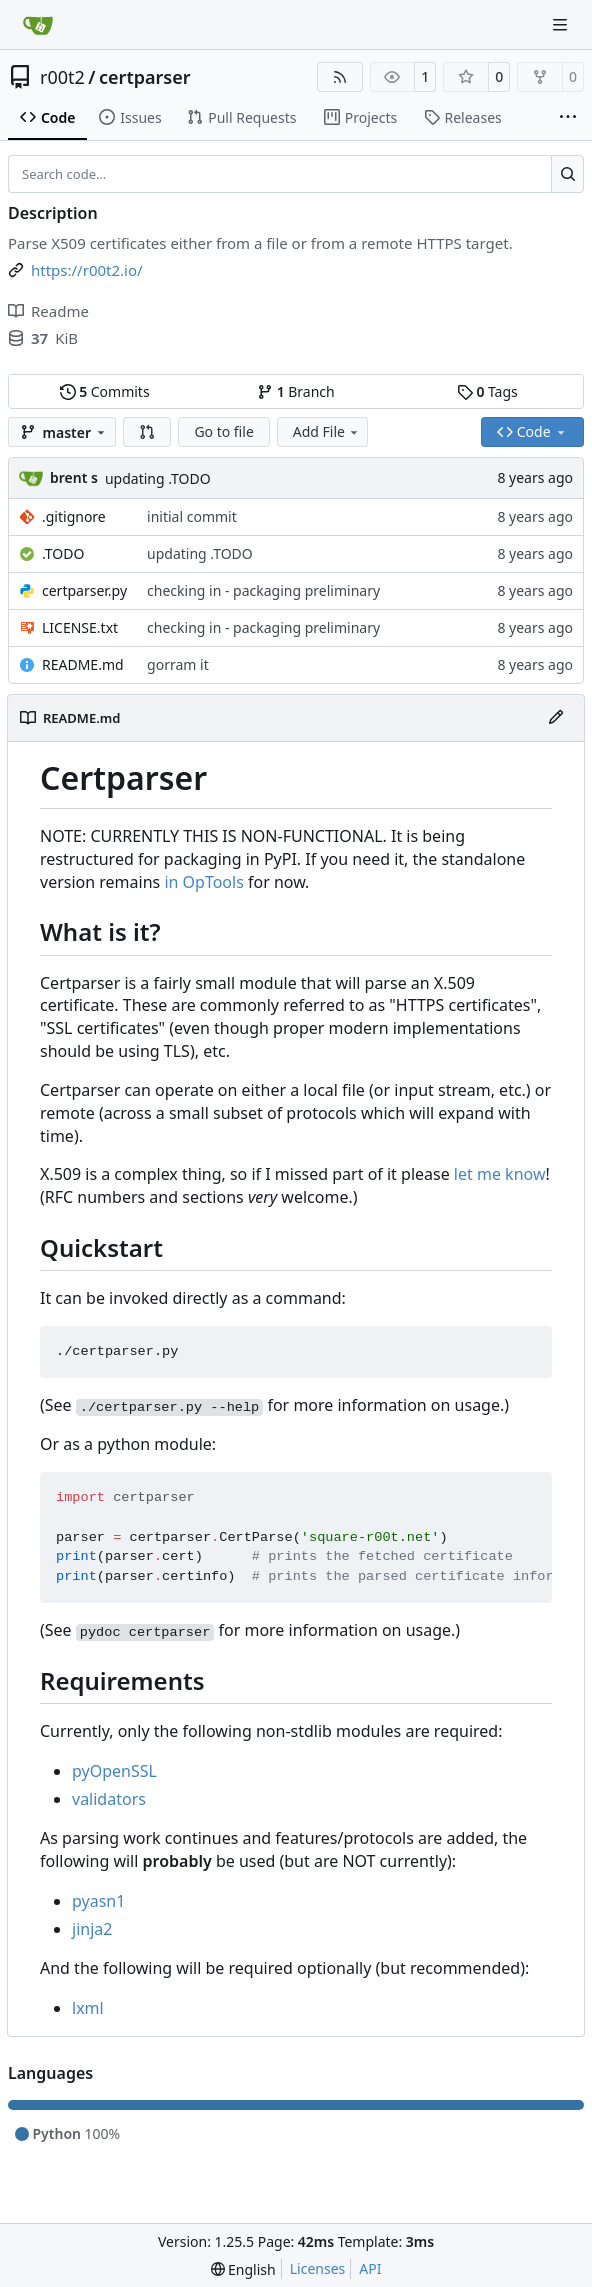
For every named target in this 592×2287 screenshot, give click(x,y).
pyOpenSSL (114, 1771)
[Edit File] (556, 718)
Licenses (318, 2268)
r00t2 (62, 77)
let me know (500, 1174)
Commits (105, 391)
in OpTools (203, 882)
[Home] (38, 25)
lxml (88, 2008)
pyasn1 (98, 1901)
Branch (296, 391)
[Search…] (567, 174)
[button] (147, 432)
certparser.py (84, 590)
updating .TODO (158, 478)
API (370, 2268)
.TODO (63, 553)
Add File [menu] (327, 431)
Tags (487, 391)
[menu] (243, 2269)
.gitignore (74, 516)
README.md (83, 664)
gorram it (178, 664)
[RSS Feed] (340, 77)
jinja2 (92, 1929)
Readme (48, 311)
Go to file (223, 431)
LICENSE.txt (80, 627)
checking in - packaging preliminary (263, 590)
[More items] (568, 118)
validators (109, 1799)
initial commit (192, 516)
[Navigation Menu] (562, 24)
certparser (145, 77)
